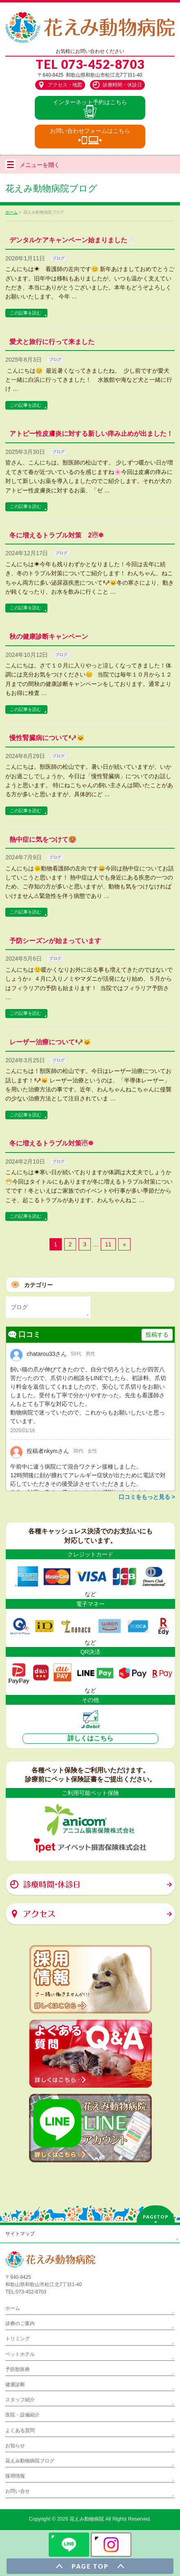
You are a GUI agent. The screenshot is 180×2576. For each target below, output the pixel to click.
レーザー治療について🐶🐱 (50, 1042)
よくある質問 (20, 2430)
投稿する (157, 1334)
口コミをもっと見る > (147, 1497)
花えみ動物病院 (87, 2519)
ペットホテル (20, 2354)
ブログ (58, 258)
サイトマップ (20, 2234)
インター (90, 102)
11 (108, 1244)
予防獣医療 (17, 2369)
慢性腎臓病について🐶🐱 (47, 737)
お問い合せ (17, 2491)
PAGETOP (156, 2216)
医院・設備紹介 (22, 2415)
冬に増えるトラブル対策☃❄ (51, 1143)
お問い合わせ (90, 131)
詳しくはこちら (90, 1738)
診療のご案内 (20, 2323)
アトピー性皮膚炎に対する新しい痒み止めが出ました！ (91, 433)
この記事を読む (25, 312)
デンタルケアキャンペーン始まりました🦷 (72, 240)
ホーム (12, 2308)
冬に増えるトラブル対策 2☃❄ (56, 535)
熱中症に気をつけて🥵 (42, 839)
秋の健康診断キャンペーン (48, 636)
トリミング (17, 2338)
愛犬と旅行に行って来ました (51, 341)
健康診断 (15, 2384)
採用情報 (15, 2476)
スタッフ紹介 (20, 2400)
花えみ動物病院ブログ (29, 2461)
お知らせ (15, 2445)
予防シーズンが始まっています (55, 940)
